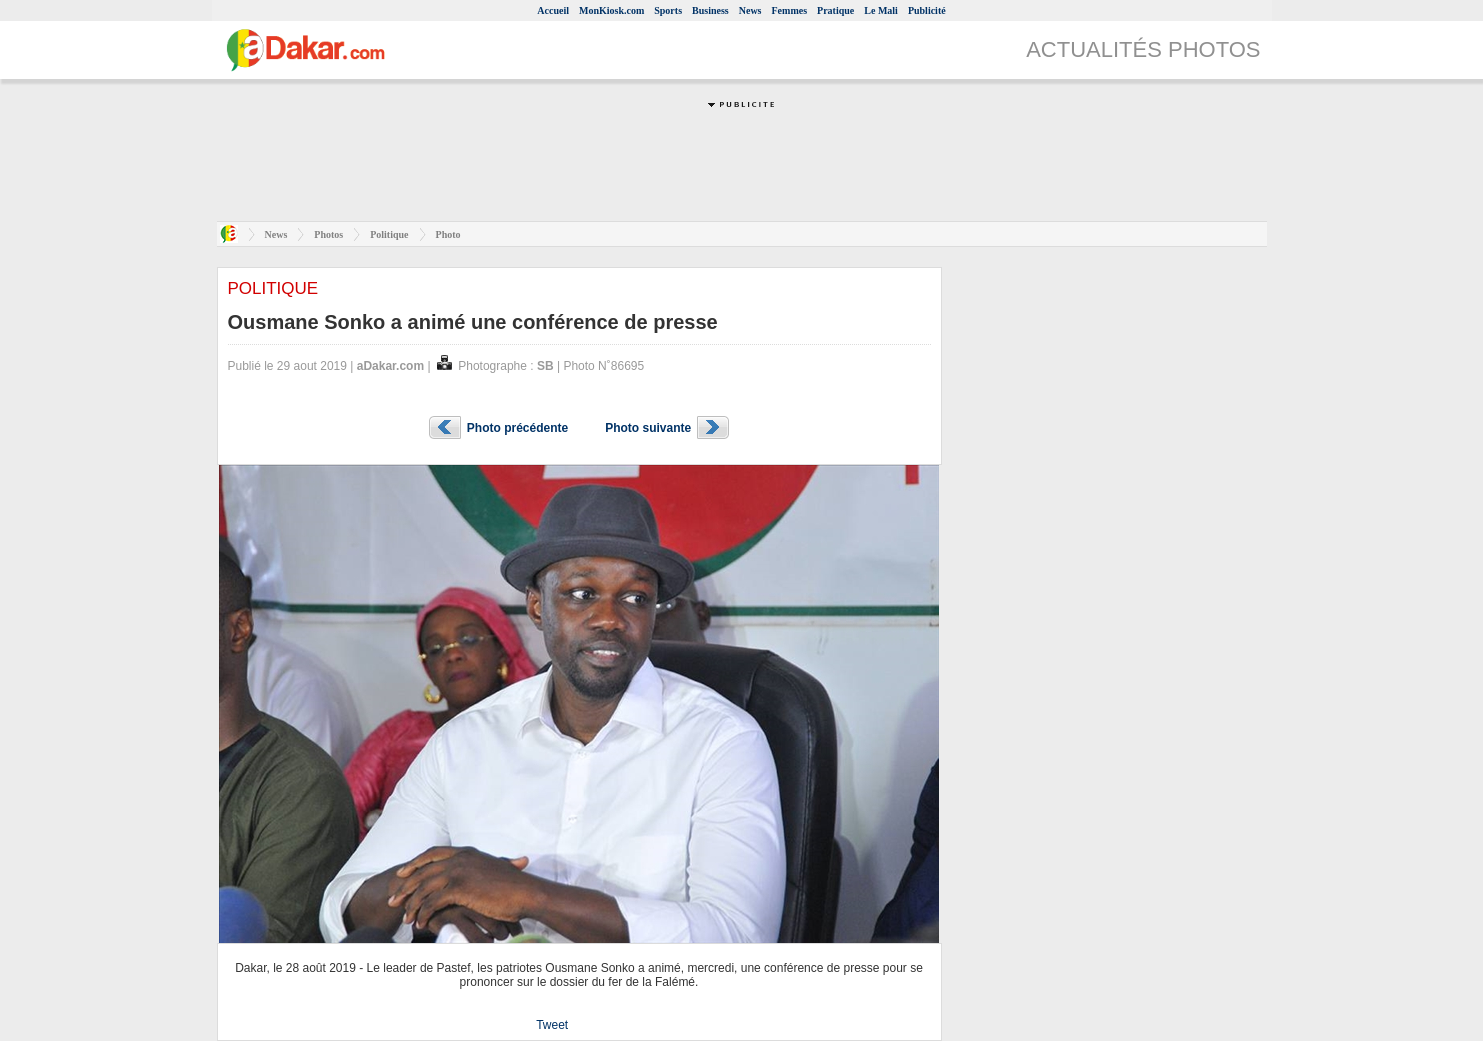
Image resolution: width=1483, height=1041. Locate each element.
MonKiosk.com (611, 10)
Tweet (552, 1025)
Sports (668, 10)
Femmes (790, 10)
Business (710, 10)
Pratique (835, 10)
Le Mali (881, 10)
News (750, 10)
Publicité (927, 10)
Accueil (553, 10)
